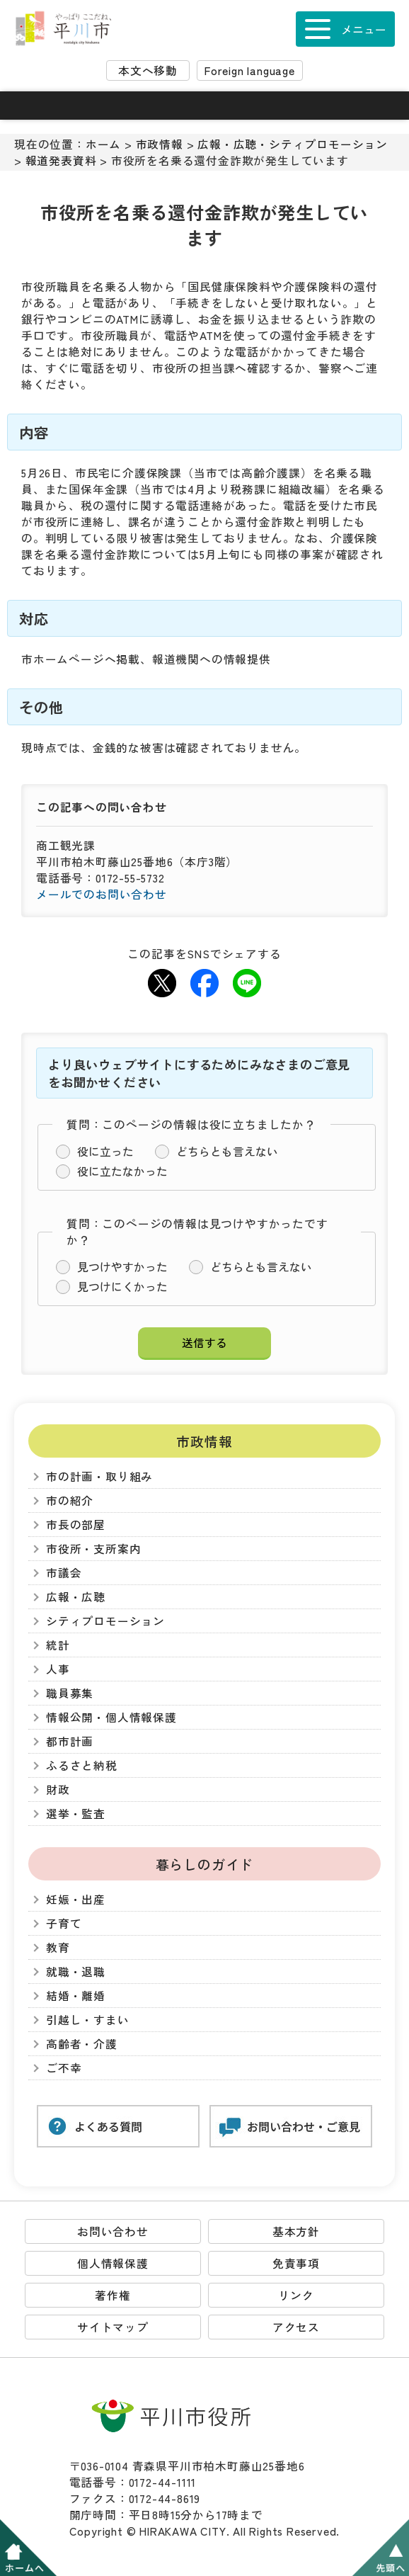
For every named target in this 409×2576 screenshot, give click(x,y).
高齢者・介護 (81, 2044)
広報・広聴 (75, 1597)
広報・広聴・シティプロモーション (292, 144)
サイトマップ (113, 2327)
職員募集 (69, 1693)
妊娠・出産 (75, 1899)
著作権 (112, 2295)
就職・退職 (75, 1971)
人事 (58, 1669)
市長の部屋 (75, 1524)
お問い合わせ (113, 2231)
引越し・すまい (87, 2020)
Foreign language (249, 70)
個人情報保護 (113, 2263)
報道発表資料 (61, 160)
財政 (58, 1789)
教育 (58, 1947)
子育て (63, 1923)
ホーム (103, 144)
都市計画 (69, 1741)
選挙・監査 (75, 1813)
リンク (295, 2295)
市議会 (63, 1573)
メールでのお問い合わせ (101, 894)
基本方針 (296, 2231)
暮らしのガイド (205, 1863)
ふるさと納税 (81, 1765)
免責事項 (296, 2263)
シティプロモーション (105, 1621)
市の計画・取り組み (99, 1476)
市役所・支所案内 (93, 1549)
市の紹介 (69, 1500)
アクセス (296, 2327)
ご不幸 (63, 2068)
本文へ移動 (148, 70)
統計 (58, 1645)
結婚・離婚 (75, 1995)
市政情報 (159, 144)
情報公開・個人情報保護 (111, 1717)
